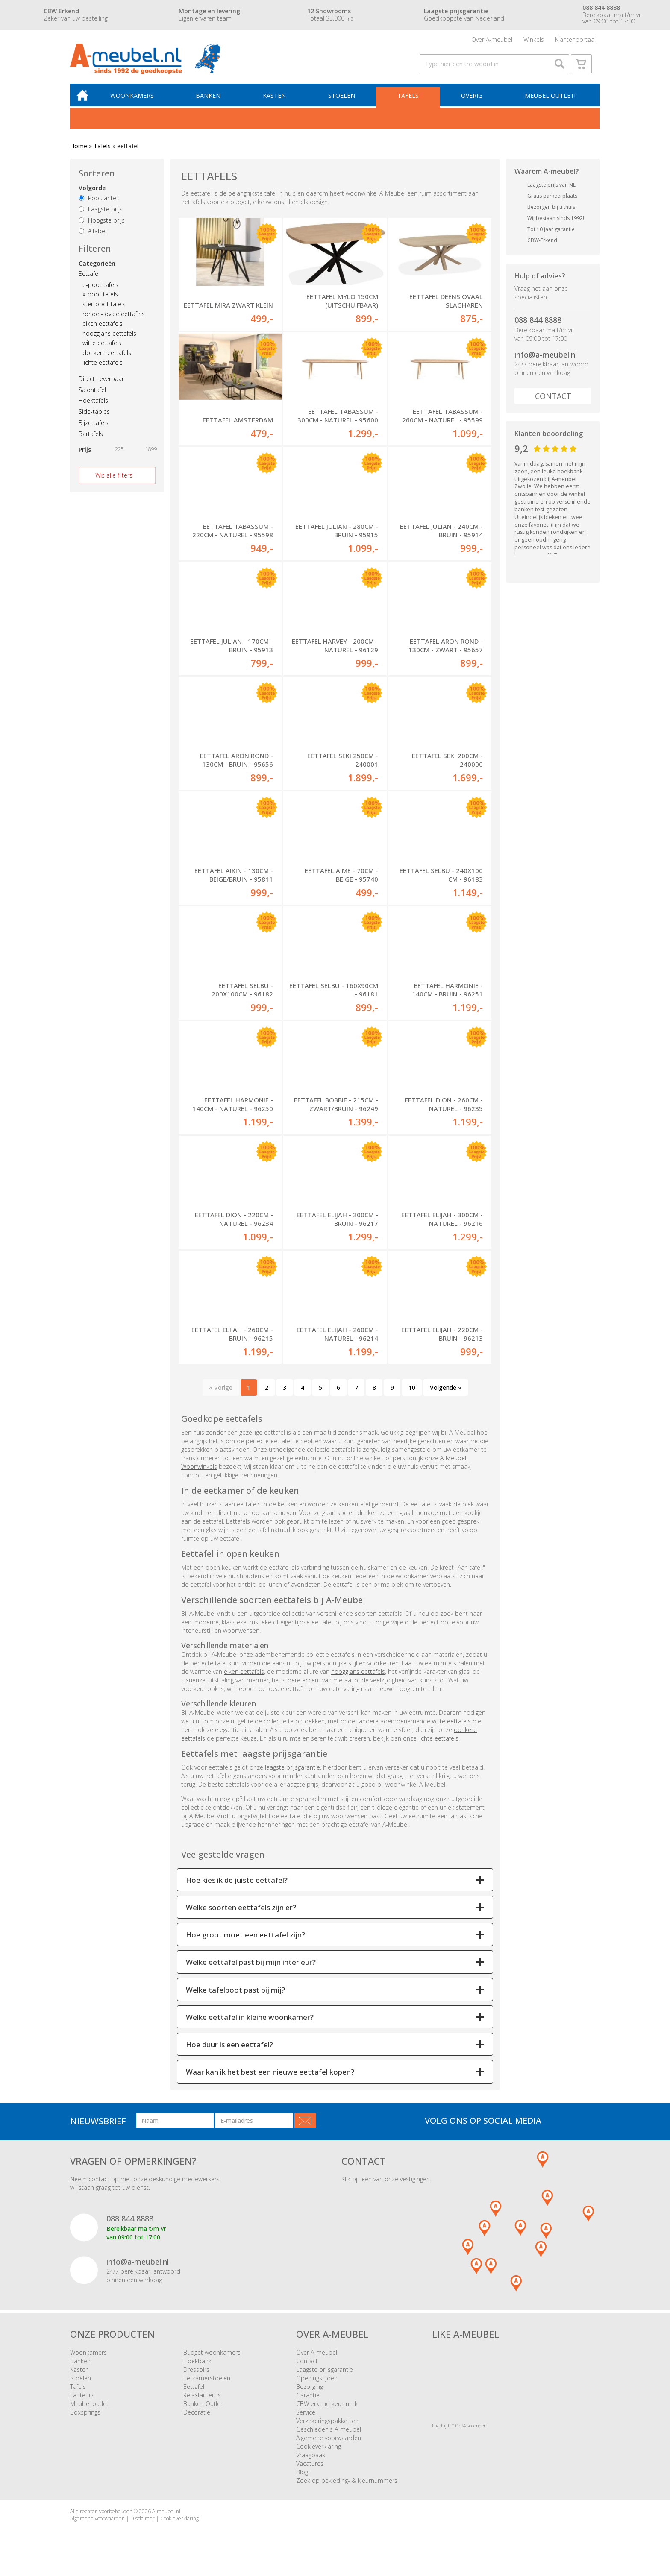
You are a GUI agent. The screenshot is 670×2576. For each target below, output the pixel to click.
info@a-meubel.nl (545, 360)
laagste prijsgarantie (292, 1774)
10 (411, 1394)
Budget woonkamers (212, 2359)
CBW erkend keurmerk (327, 2410)
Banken (212, 101)
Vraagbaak (310, 2462)
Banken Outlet (203, 2410)
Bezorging (309, 2393)
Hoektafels (93, 406)
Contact (553, 402)
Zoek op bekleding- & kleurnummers (346, 2487)
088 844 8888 (537, 325)
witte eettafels (101, 349)
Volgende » (445, 1394)
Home (78, 151)
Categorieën (97, 269)
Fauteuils (82, 2402)
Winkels (533, 40)
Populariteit (99, 204)
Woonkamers (136, 101)
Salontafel (92, 395)
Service (305, 2419)
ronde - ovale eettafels (113, 320)
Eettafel (89, 279)
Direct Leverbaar (101, 384)
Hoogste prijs (102, 226)
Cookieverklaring (318, 2453)
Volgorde (92, 194)
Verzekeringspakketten (327, 2428)
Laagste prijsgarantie (324, 2376)
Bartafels (91, 439)
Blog (302, 2479)
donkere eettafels (106, 359)
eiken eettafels (102, 329)
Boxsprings (85, 2419)
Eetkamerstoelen (206, 2385)
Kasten (277, 101)
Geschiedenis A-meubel (328, 2436)
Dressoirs (196, 2376)
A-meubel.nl (166, 2518)
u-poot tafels (100, 290)
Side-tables (94, 417)
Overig (472, 101)
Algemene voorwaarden (328, 2445)
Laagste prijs (101, 215)
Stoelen (343, 101)
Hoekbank (197, 2368)
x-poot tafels (100, 300)
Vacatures (309, 2470)
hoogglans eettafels (109, 339)
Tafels (409, 101)
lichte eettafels (102, 368)
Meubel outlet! (549, 101)
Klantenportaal (575, 40)
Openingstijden (317, 2385)
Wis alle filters (113, 481)
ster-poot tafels (104, 310)
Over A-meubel (491, 40)
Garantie (308, 2402)
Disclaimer (142, 2525)
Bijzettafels (94, 428)
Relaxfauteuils (202, 2402)
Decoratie (196, 2419)
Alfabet (93, 237)
